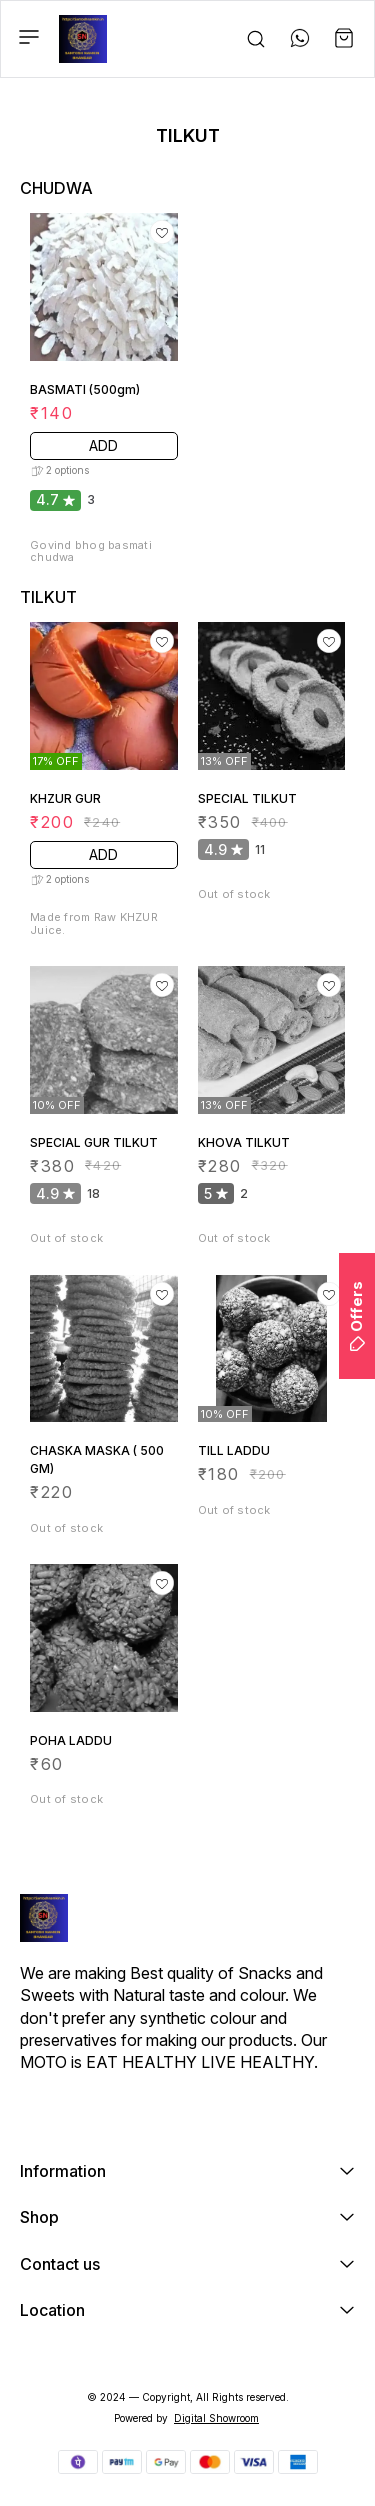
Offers (356, 1316)
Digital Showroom (216, 2418)
